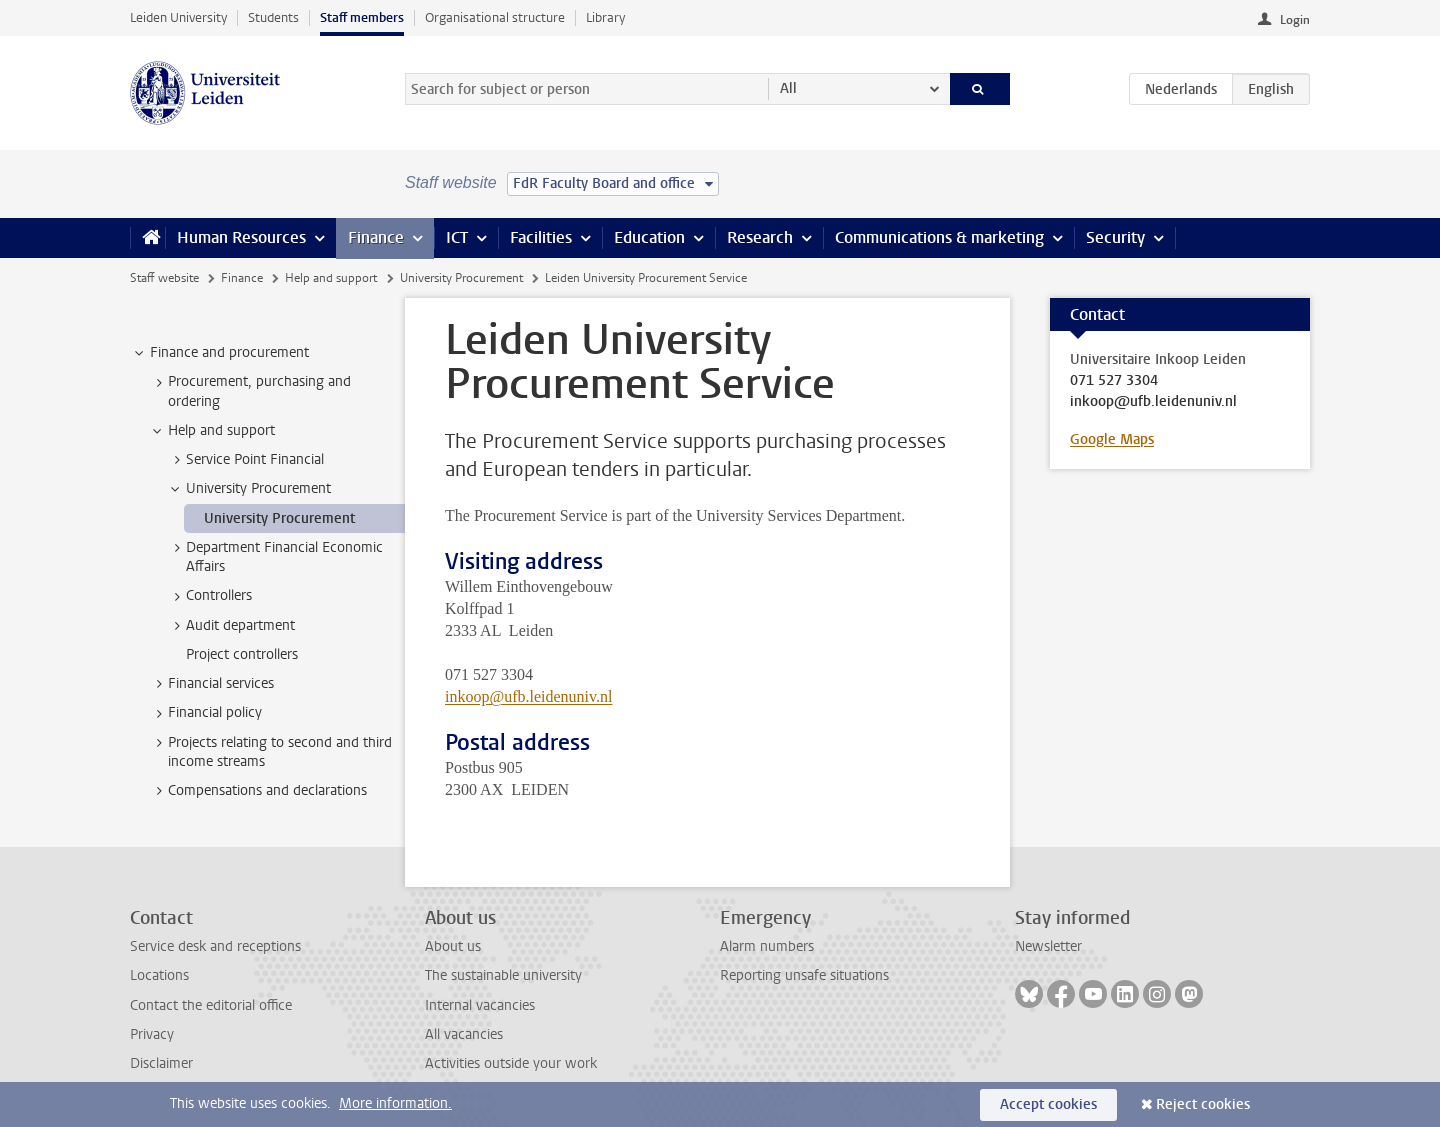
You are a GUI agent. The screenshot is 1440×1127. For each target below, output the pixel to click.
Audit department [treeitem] (231, 626)
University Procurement (461, 278)
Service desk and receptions (215, 946)
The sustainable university (503, 975)
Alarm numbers (767, 946)
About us (453, 946)
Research (760, 237)
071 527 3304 (1114, 381)
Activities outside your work (511, 1063)
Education (649, 237)
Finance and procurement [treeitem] (220, 353)
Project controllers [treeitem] (242, 654)
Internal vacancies (480, 1005)
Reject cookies (1203, 1104)
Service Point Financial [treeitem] (245, 460)
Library (605, 17)
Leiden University (178, 17)
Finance (376, 237)
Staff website (164, 278)
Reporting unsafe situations (804, 975)
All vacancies (464, 1034)
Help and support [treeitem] (212, 431)
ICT (457, 237)
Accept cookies (1048, 1104)
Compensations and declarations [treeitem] (258, 791)
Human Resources (241, 237)
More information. (395, 1103)
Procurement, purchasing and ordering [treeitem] (250, 391)
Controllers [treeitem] (209, 596)
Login (1295, 20)
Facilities (541, 237)
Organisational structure (495, 17)
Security (1115, 237)
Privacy (152, 1034)
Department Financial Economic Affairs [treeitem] (275, 557)
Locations (159, 975)
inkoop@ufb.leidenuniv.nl (528, 696)
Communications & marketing (939, 237)
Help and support (331, 278)
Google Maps (1112, 439)
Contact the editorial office (211, 1005)
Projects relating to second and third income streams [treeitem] (270, 752)
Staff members (362, 17)
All (788, 88)
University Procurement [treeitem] (249, 489)
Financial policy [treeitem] (205, 713)
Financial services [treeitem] (211, 684)
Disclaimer (161, 1063)
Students (273, 17)
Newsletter (1048, 946)
